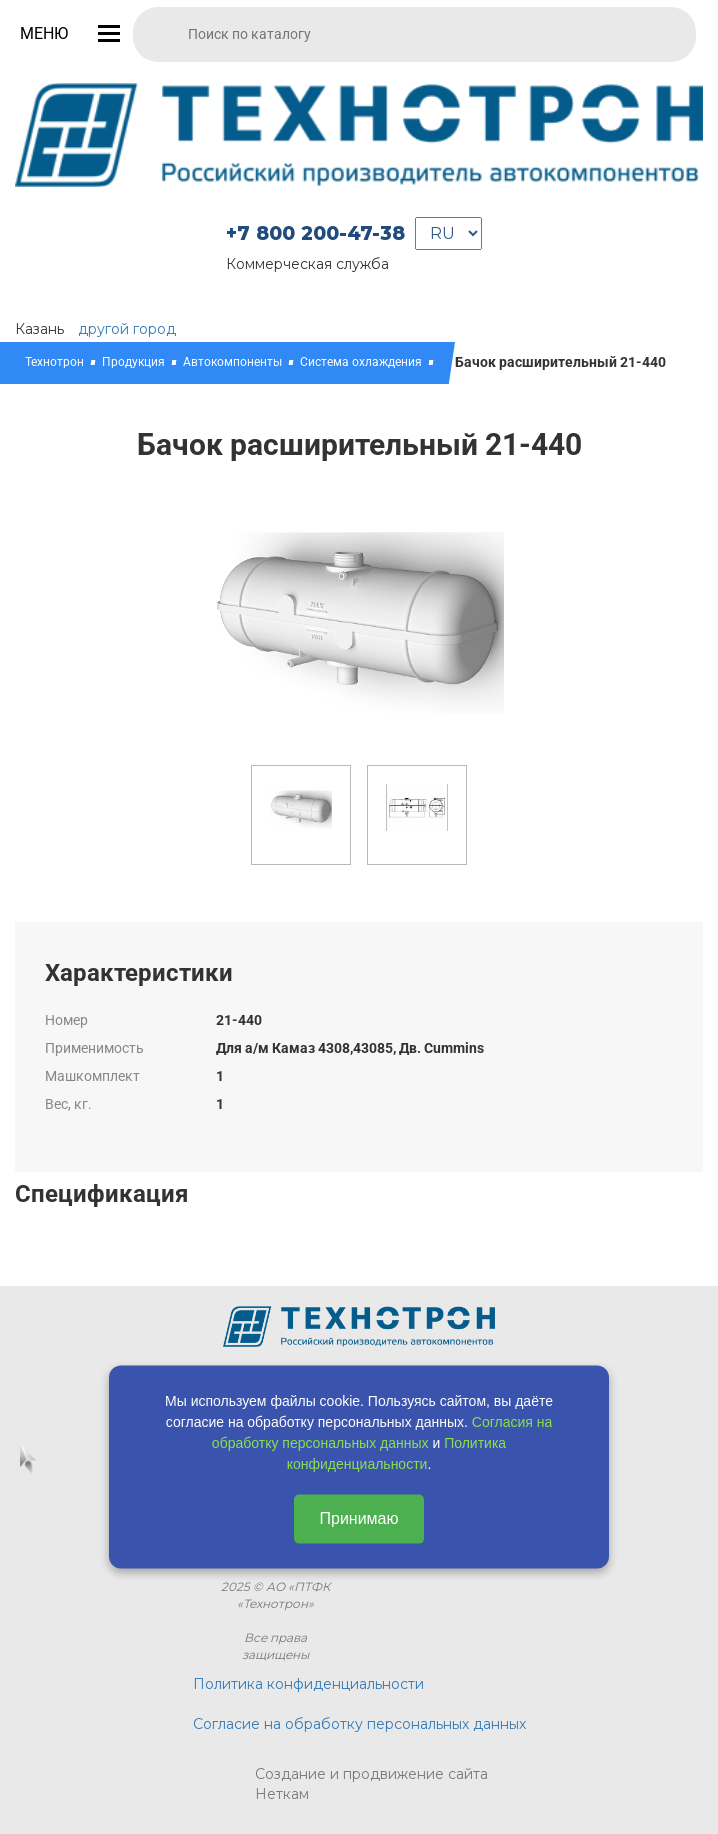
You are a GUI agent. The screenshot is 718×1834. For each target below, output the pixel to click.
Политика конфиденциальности (308, 1684)
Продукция (133, 362)
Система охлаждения (361, 362)
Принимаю (358, 1518)
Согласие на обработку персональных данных (359, 1724)
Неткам (282, 1794)
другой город (127, 329)
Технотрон (54, 362)
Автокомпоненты (232, 362)
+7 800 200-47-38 (315, 233)
